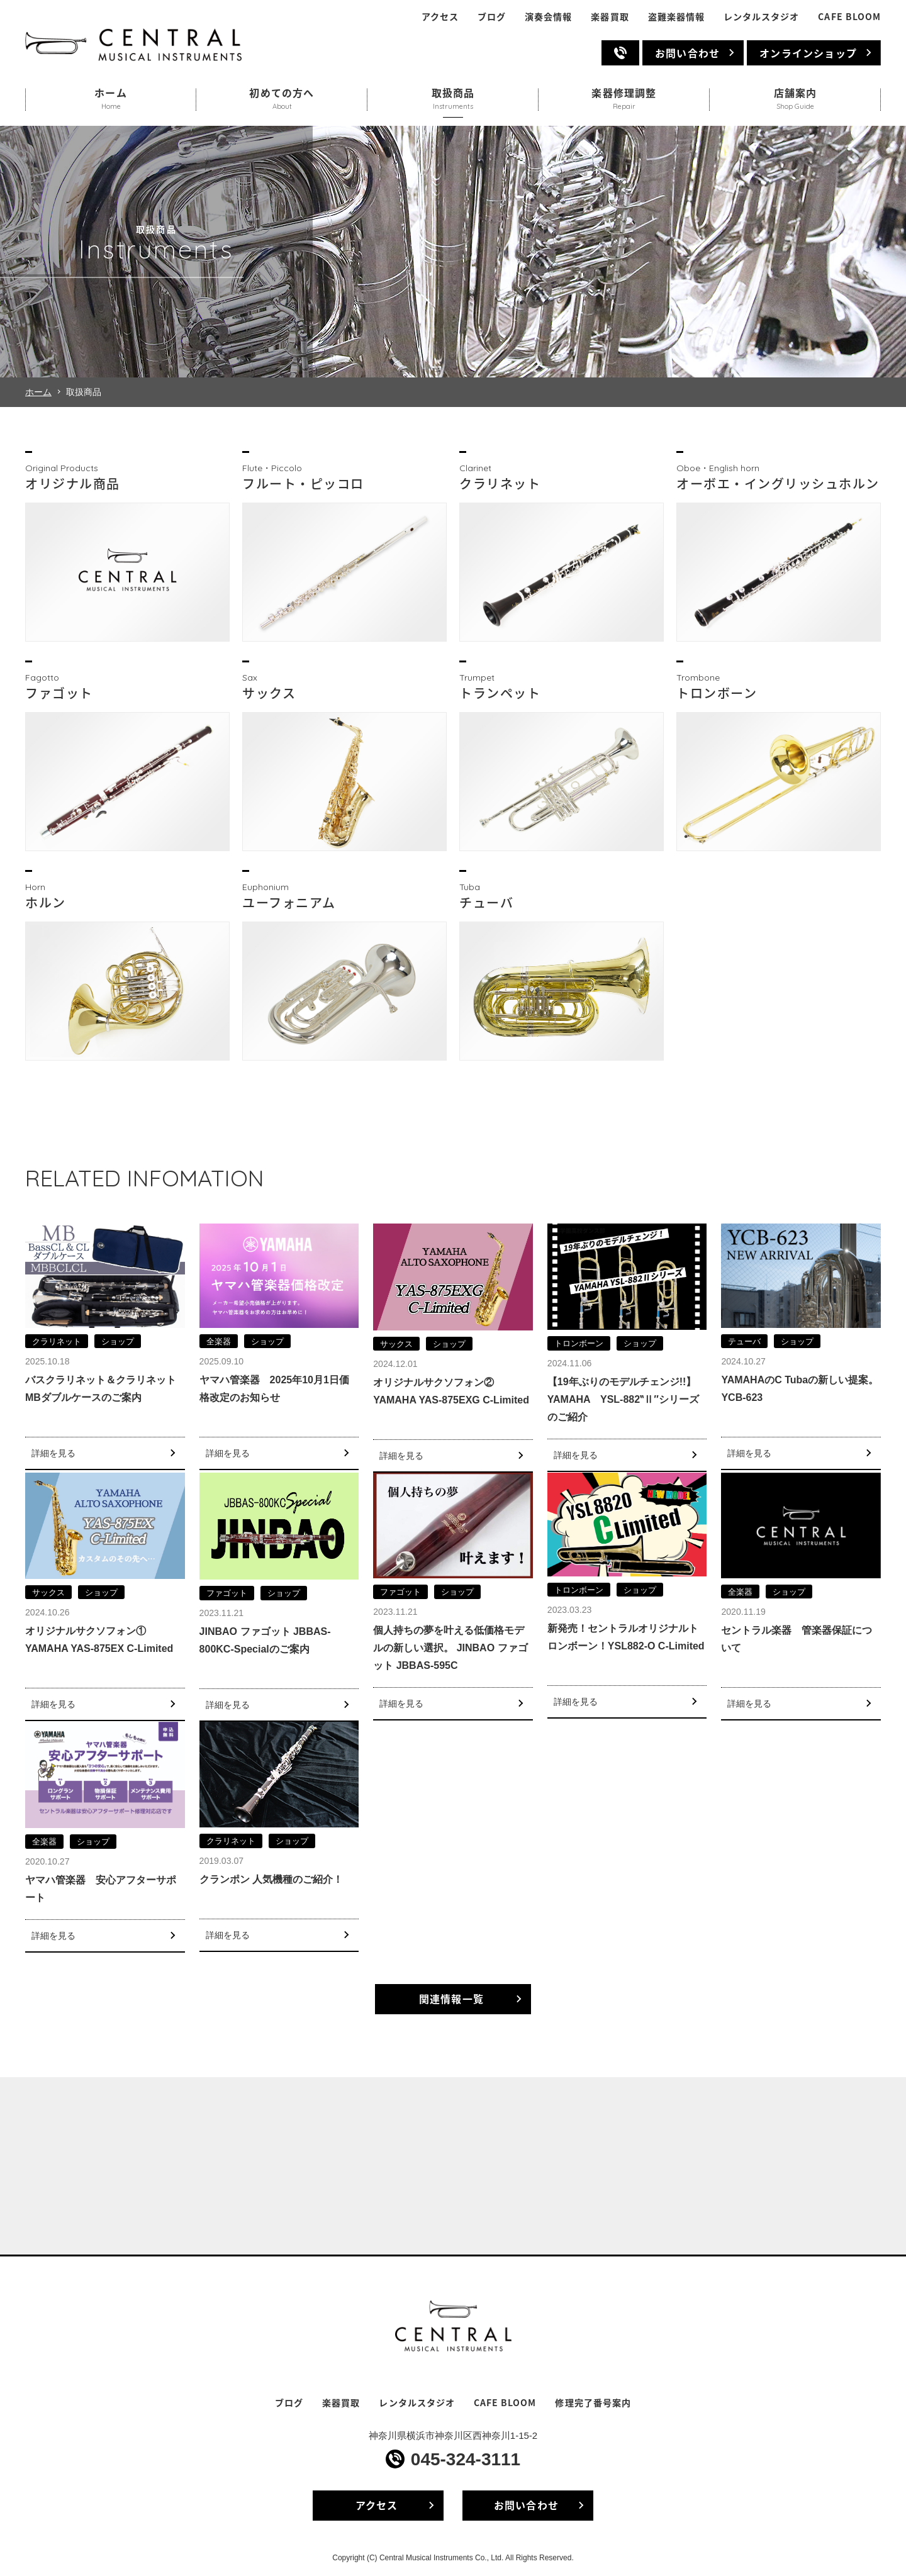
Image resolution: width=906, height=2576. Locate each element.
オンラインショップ (808, 52)
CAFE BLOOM (849, 16)
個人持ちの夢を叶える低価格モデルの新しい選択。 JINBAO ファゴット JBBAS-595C (450, 1648)
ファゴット (226, 1593)
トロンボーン (578, 1343)
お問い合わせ (687, 52)
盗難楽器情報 (676, 16)
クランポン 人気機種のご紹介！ (271, 1879)
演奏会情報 (548, 16)
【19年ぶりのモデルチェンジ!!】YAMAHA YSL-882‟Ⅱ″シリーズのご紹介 (623, 1399)
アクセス (440, 16)
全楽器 (218, 1341)
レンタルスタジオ (761, 16)
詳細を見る (53, 1453)
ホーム (38, 392)
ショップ (117, 1341)
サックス (396, 1344)
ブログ (492, 16)
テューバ (744, 1341)
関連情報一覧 (451, 1998)
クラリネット (56, 1341)
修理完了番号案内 (592, 2402)
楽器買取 (610, 16)
